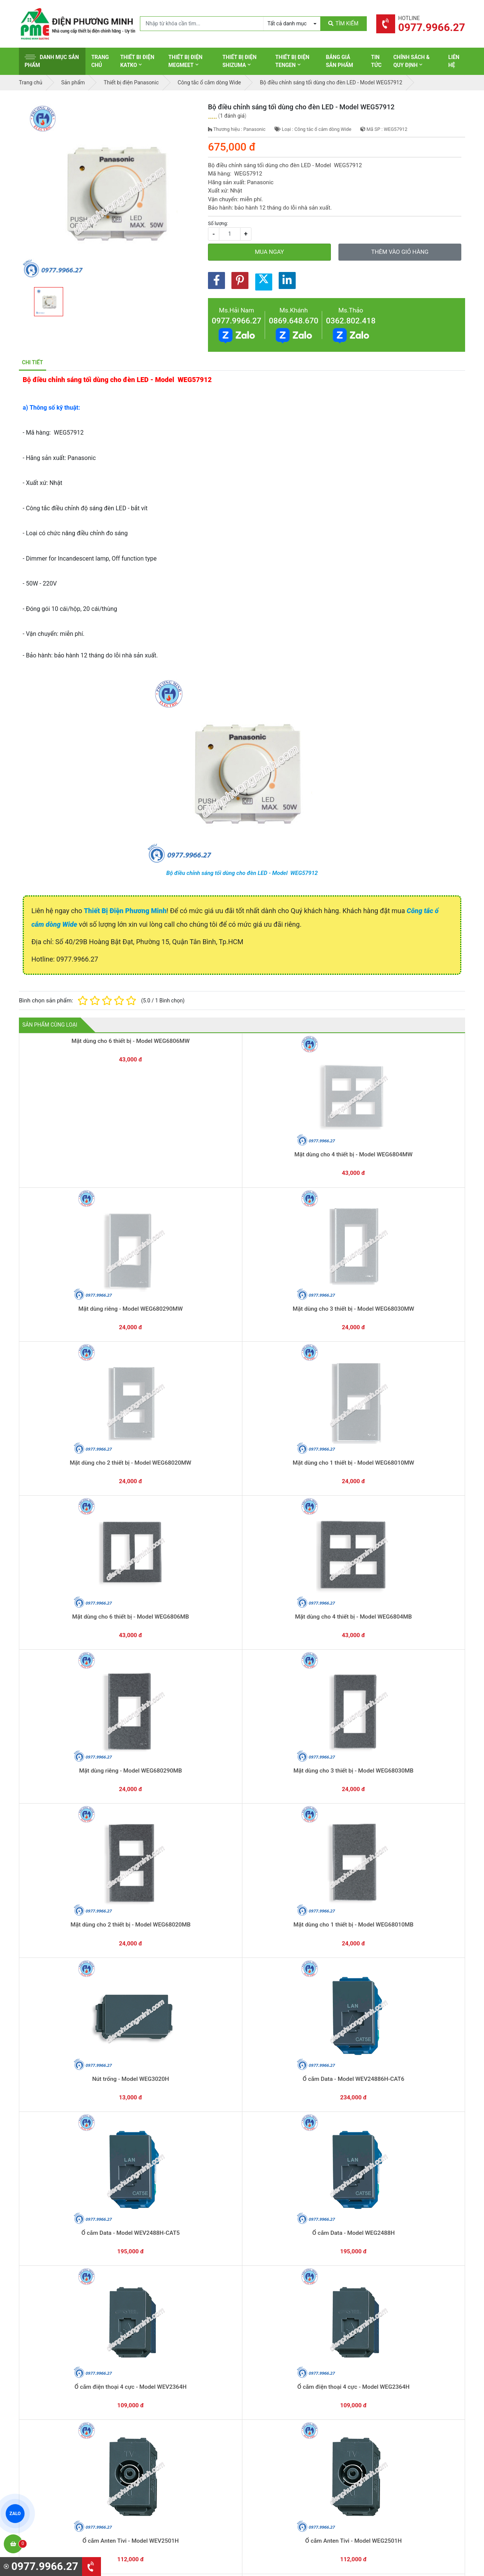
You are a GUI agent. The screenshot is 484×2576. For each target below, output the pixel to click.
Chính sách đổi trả (389, 2410)
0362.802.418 (350, 320)
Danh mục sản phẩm (52, 61)
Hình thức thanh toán (392, 2386)
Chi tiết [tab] (32, 362)
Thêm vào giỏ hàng (399, 252)
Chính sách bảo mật (391, 2422)
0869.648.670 (293, 320)
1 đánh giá (232, 116)
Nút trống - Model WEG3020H (241, 1381)
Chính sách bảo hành (392, 2398)
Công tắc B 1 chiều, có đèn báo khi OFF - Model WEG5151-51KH (420, 1891)
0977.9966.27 (236, 320)
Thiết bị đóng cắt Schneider (285, 2398)
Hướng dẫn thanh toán (278, 2324)
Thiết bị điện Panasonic (280, 2410)
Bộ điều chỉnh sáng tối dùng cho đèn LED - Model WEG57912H (331, 1765)
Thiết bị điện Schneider (279, 2386)
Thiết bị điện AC (271, 2445)
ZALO (15, 2513)
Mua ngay (269, 252)
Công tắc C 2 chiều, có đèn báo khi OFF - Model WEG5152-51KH (242, 1891)
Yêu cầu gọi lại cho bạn (279, 2339)
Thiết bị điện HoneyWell (280, 2480)
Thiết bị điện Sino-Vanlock (283, 2469)
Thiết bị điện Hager (275, 2422)
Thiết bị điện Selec (274, 2433)
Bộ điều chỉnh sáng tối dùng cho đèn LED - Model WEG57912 (242, 873)
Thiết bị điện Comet (275, 2457)
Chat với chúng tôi (400, 2331)
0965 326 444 (88, 2436)
